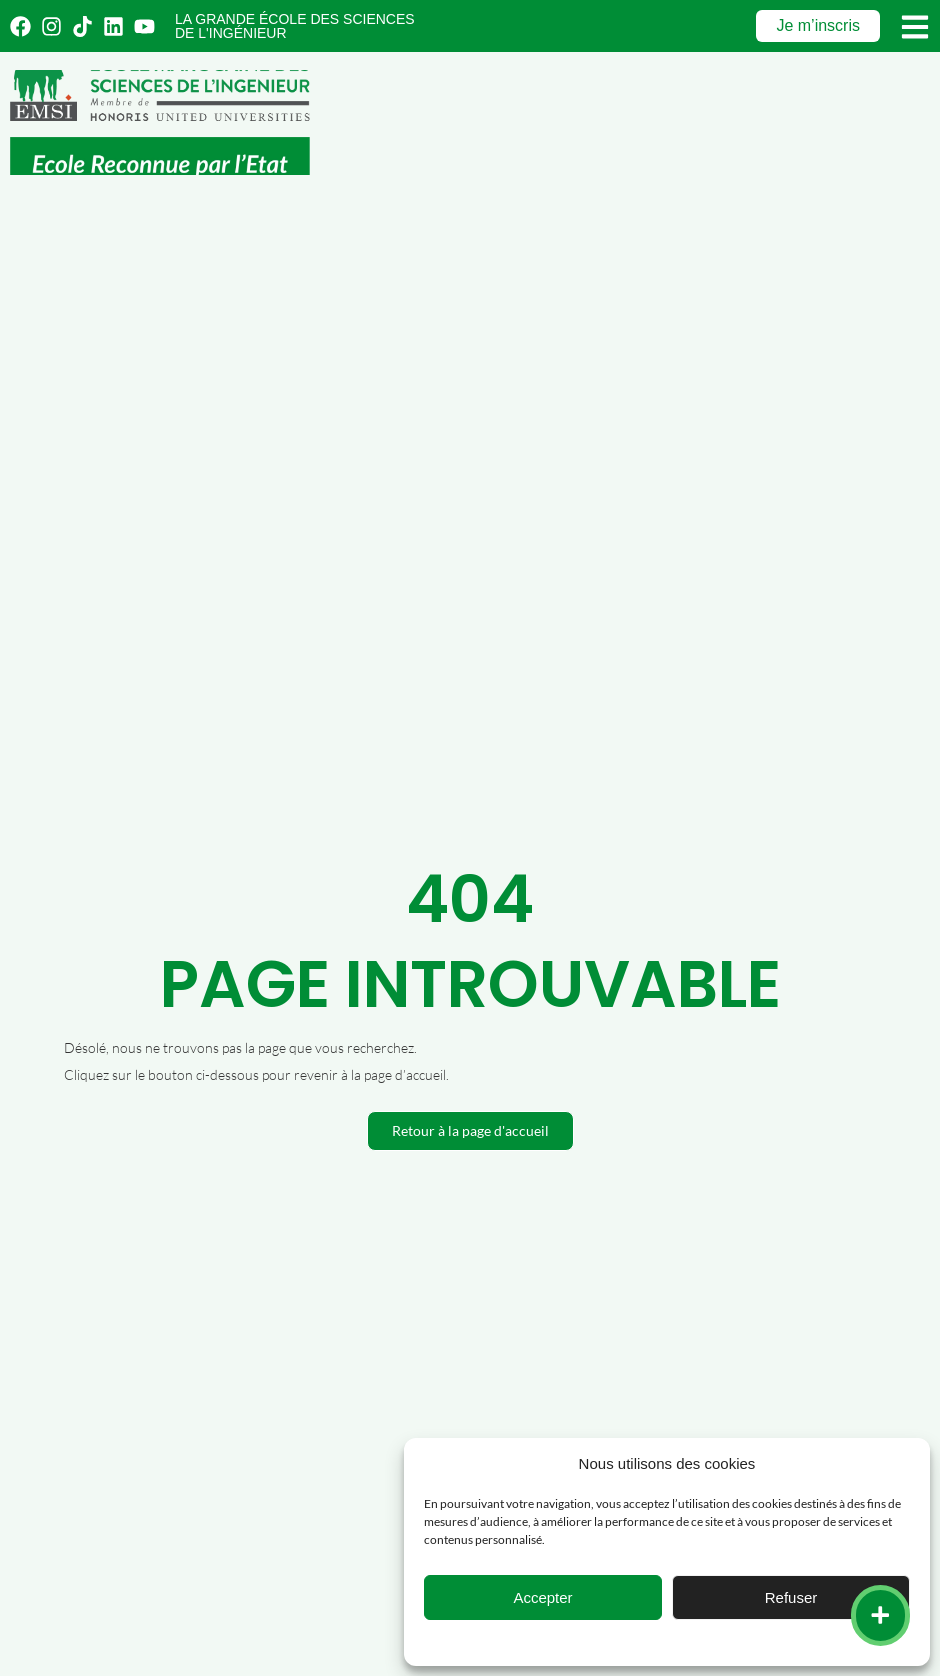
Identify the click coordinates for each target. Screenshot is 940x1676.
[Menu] (915, 27)
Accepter (542, 1597)
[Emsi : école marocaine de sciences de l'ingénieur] (160, 122)
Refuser (791, 1597)
